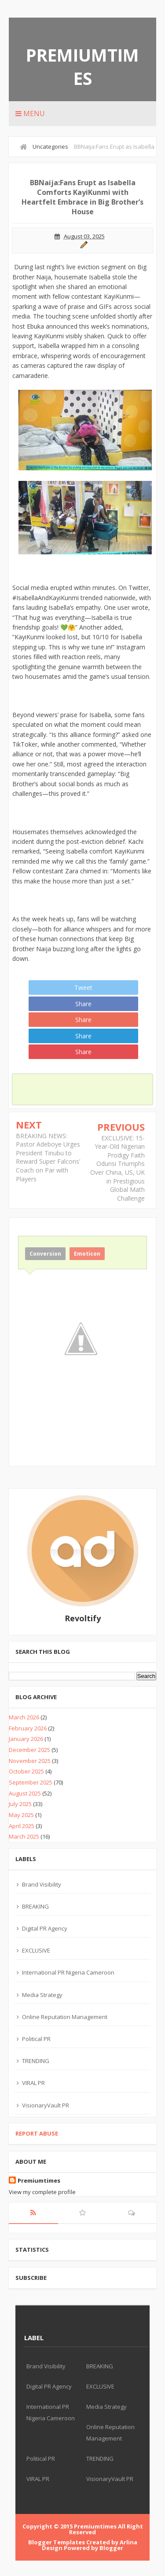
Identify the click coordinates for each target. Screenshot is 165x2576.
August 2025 (25, 1793)
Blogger (111, 2548)
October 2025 (26, 1771)
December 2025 (29, 1750)
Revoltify (83, 1618)
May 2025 (21, 1815)
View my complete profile (42, 2192)
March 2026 (24, 1717)
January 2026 (26, 1739)
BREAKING (35, 1906)
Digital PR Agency (44, 1928)
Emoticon (87, 1253)
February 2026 (28, 1728)
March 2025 (24, 1836)
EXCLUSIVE (36, 1950)
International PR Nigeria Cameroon (68, 1972)
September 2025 (30, 1782)
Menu (30, 113)
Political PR (36, 2039)
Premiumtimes (82, 66)
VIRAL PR (33, 2083)
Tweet (83, 987)
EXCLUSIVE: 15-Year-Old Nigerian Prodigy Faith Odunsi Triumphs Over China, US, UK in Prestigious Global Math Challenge (117, 1168)
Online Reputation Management (64, 2017)
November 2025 (30, 1761)
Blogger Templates (56, 2542)
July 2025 (20, 1804)
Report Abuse (36, 2133)
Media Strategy (42, 1995)
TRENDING (35, 2061)
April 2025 (21, 1826)
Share (83, 1004)
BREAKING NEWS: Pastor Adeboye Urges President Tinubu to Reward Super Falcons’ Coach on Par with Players (48, 1157)
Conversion (45, 1253)
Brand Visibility (41, 1884)
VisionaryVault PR (45, 2105)
